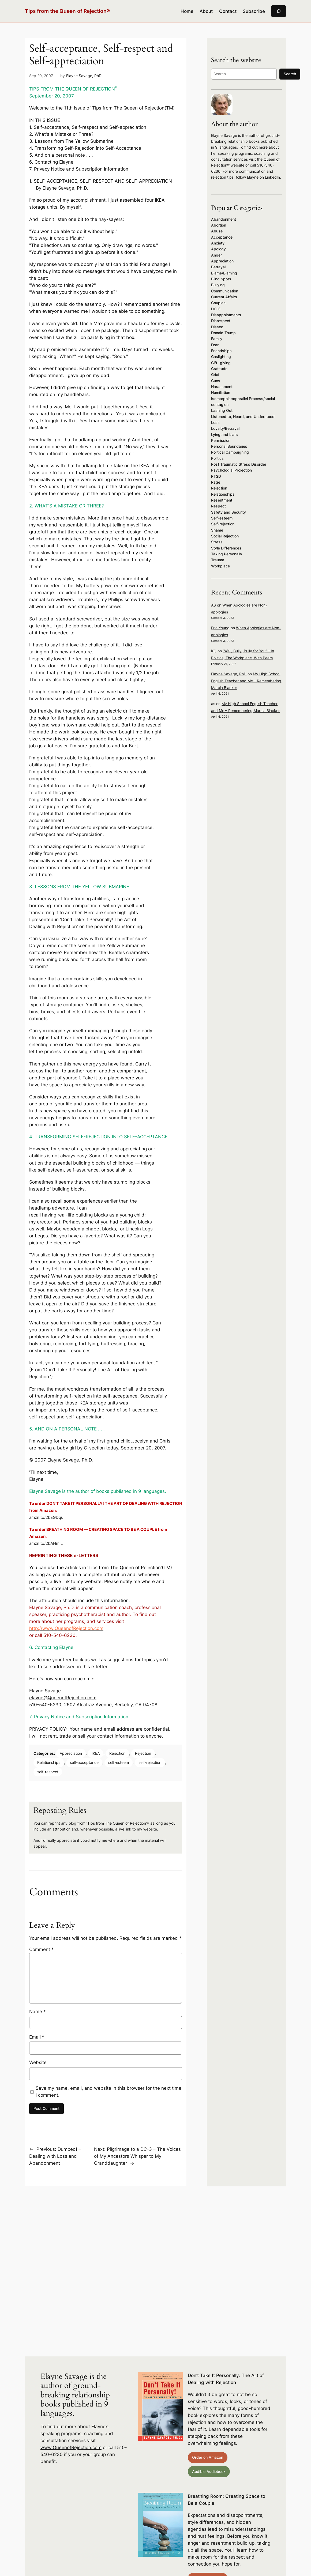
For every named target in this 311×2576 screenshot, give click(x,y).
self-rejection (149, 1762)
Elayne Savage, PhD (84, 75)
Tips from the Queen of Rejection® (67, 11)
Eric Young (220, 628)
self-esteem (118, 1762)
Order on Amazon (207, 2457)
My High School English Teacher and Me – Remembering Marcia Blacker (246, 681)
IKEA (96, 1753)
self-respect (47, 1771)
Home (187, 11)
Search (290, 73)
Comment (41, 1949)
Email (36, 2037)
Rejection (117, 1753)
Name (37, 2011)
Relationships (48, 1762)
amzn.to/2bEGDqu (46, 1517)
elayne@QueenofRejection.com (62, 1697)
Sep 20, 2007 (41, 75)
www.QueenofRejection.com (71, 2447)
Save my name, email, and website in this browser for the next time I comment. (108, 2091)
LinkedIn (272, 177)
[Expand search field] (278, 11)
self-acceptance (84, 1762)
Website (38, 2062)
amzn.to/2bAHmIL (46, 1543)
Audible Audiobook (209, 2471)
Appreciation (71, 1753)
